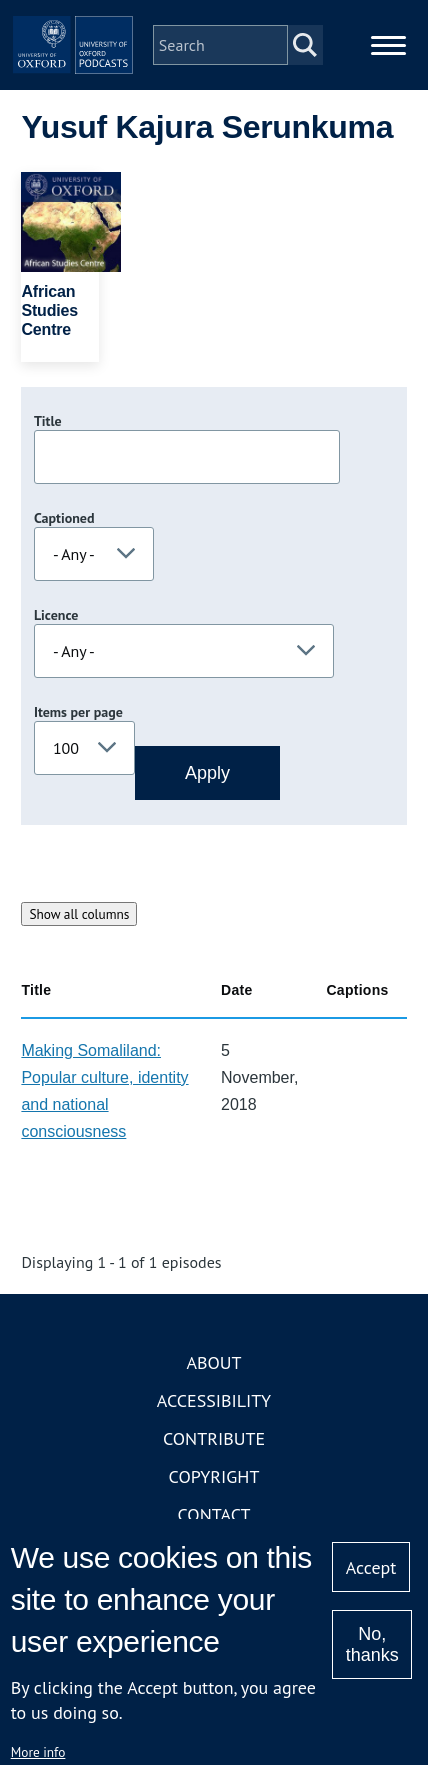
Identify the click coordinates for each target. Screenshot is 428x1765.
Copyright (214, 1476)
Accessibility (214, 1400)
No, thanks (372, 1644)
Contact (214, 1514)
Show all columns (79, 914)
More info (38, 1752)
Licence (56, 615)
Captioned (64, 518)
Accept (371, 1567)
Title (48, 421)
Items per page (78, 712)
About (213, 1362)
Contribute (214, 1438)
